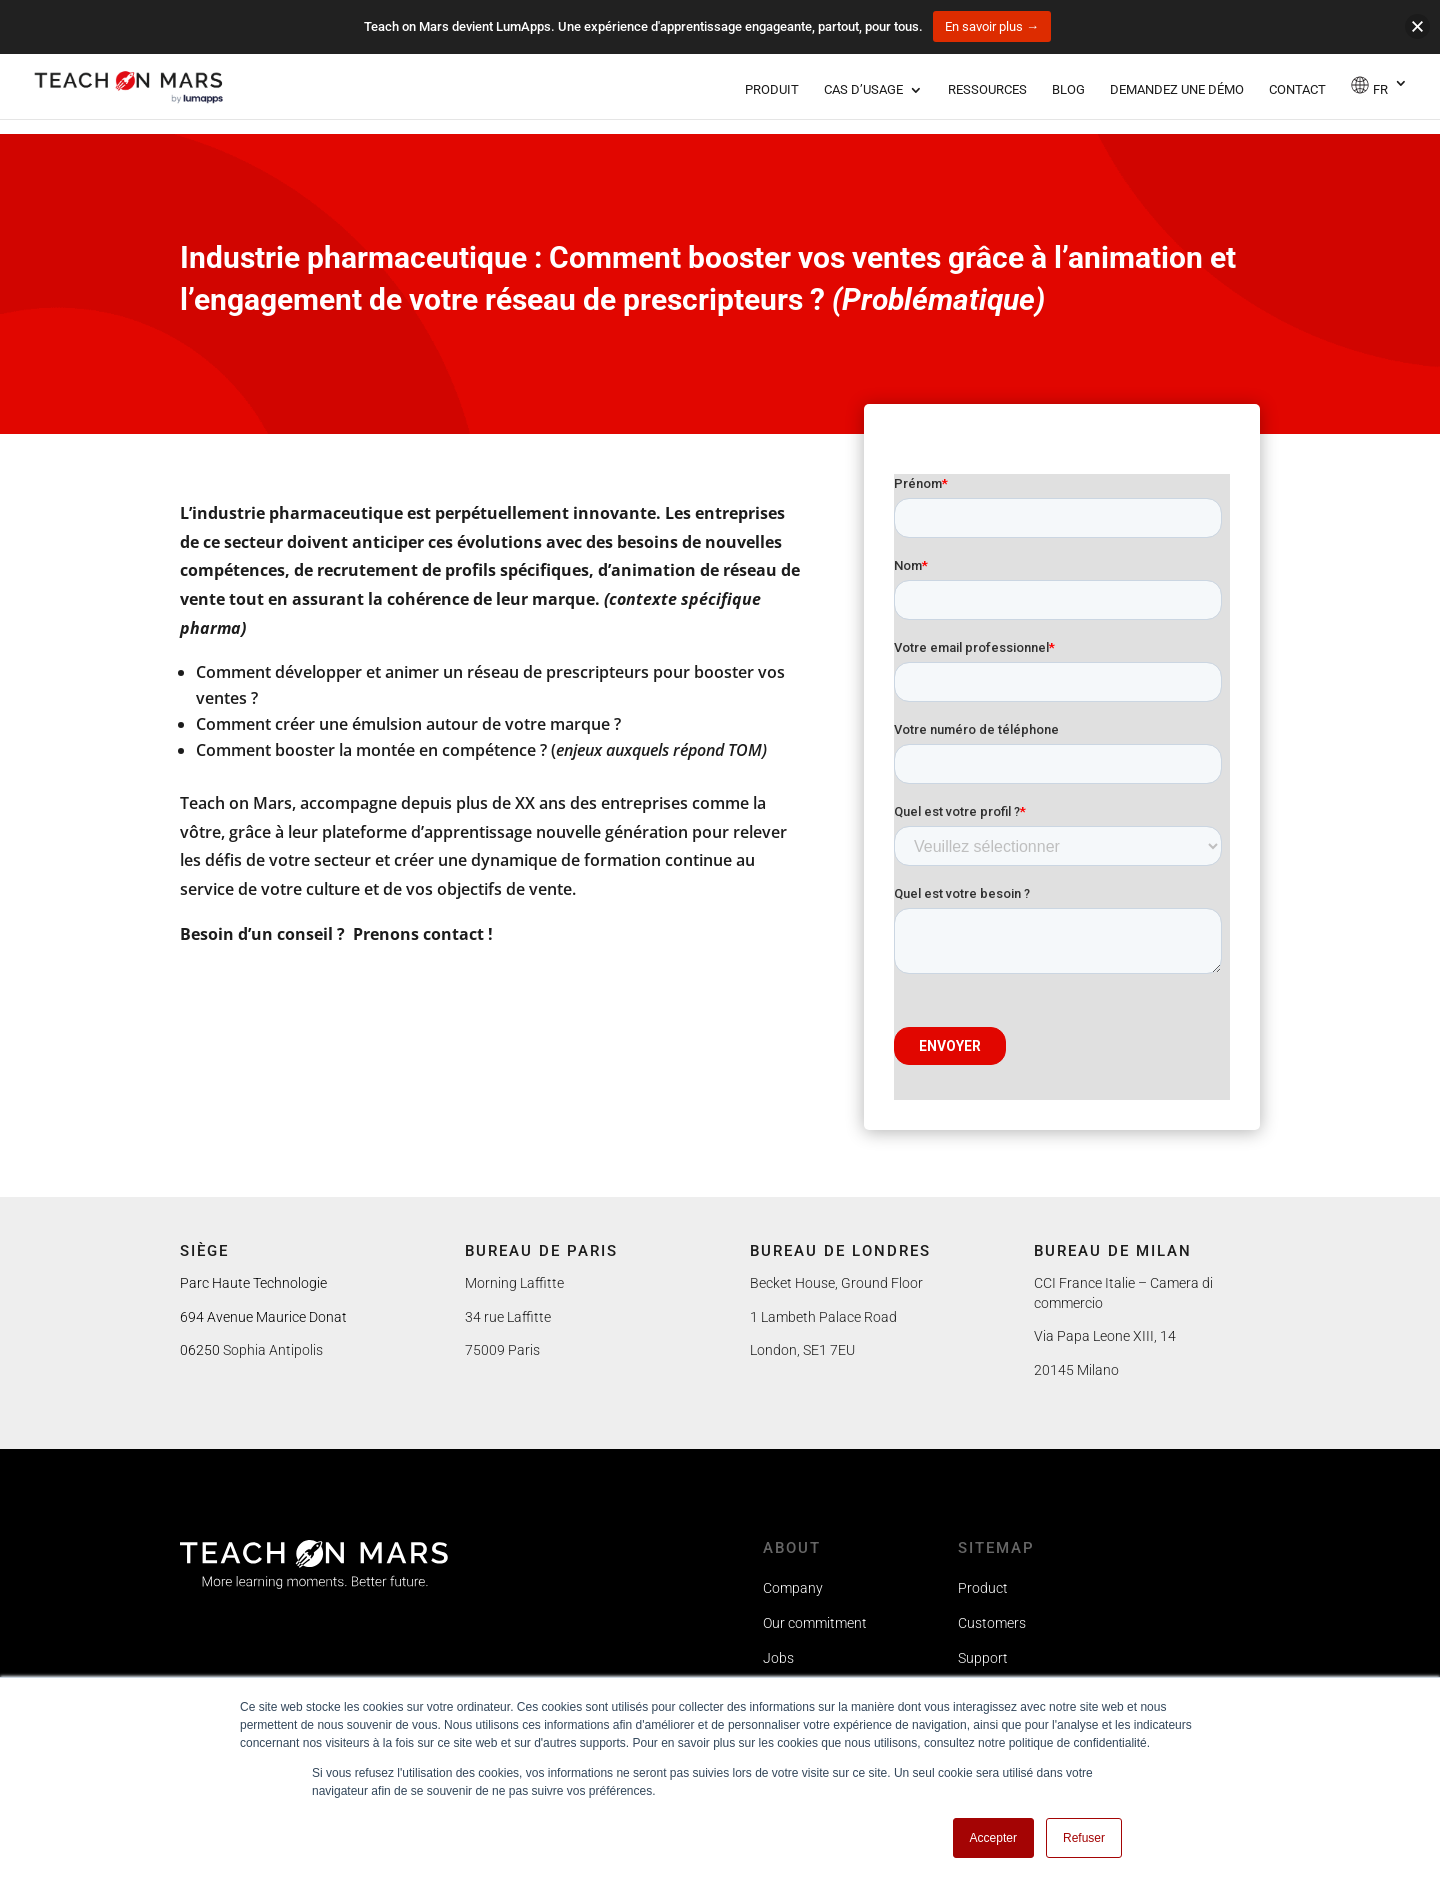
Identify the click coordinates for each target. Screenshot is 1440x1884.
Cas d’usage (863, 90)
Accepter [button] (993, 1838)
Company (793, 1588)
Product (983, 1588)
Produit (772, 90)
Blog (1068, 90)
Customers (992, 1623)
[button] (1417, 26)
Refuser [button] (1084, 1838)
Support (983, 1658)
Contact (1297, 90)
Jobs (778, 1658)
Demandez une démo (1177, 90)
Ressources (987, 90)
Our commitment (815, 1623)
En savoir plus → (992, 26)
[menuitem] (1379, 97)
